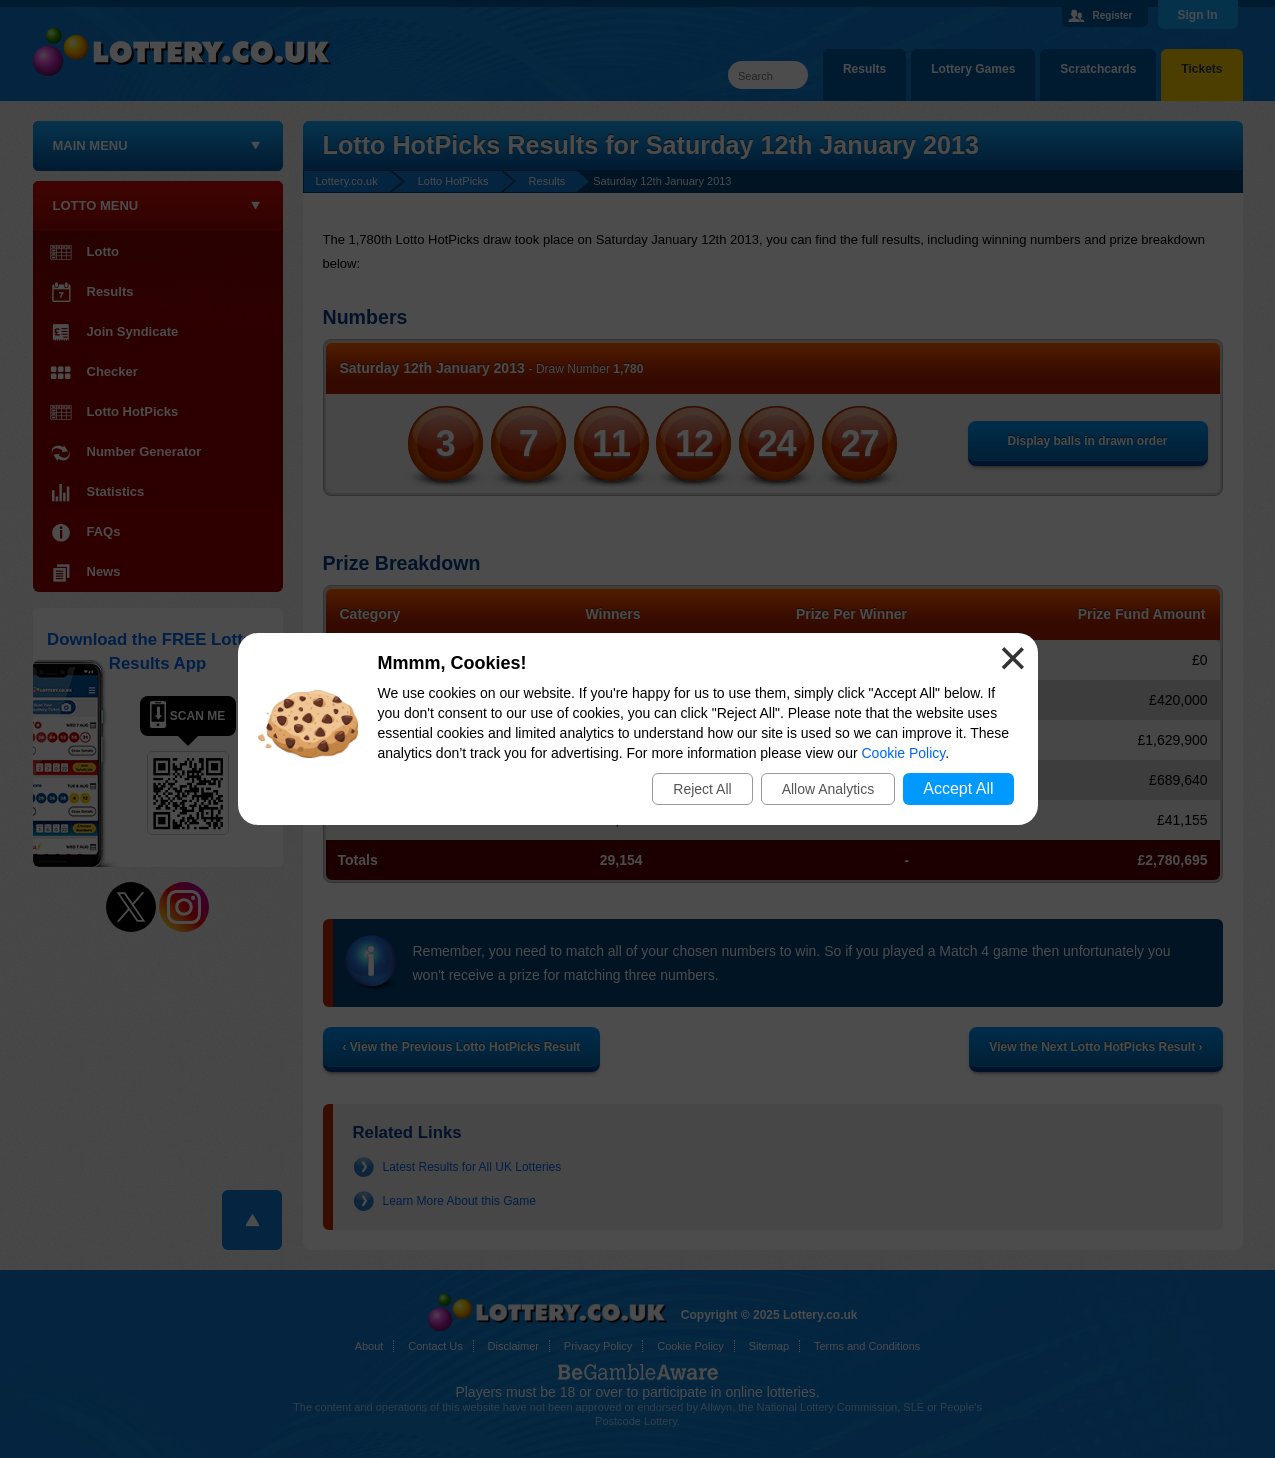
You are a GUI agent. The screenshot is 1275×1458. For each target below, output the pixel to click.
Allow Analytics (828, 789)
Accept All (958, 788)
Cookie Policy (904, 753)
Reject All (702, 789)
